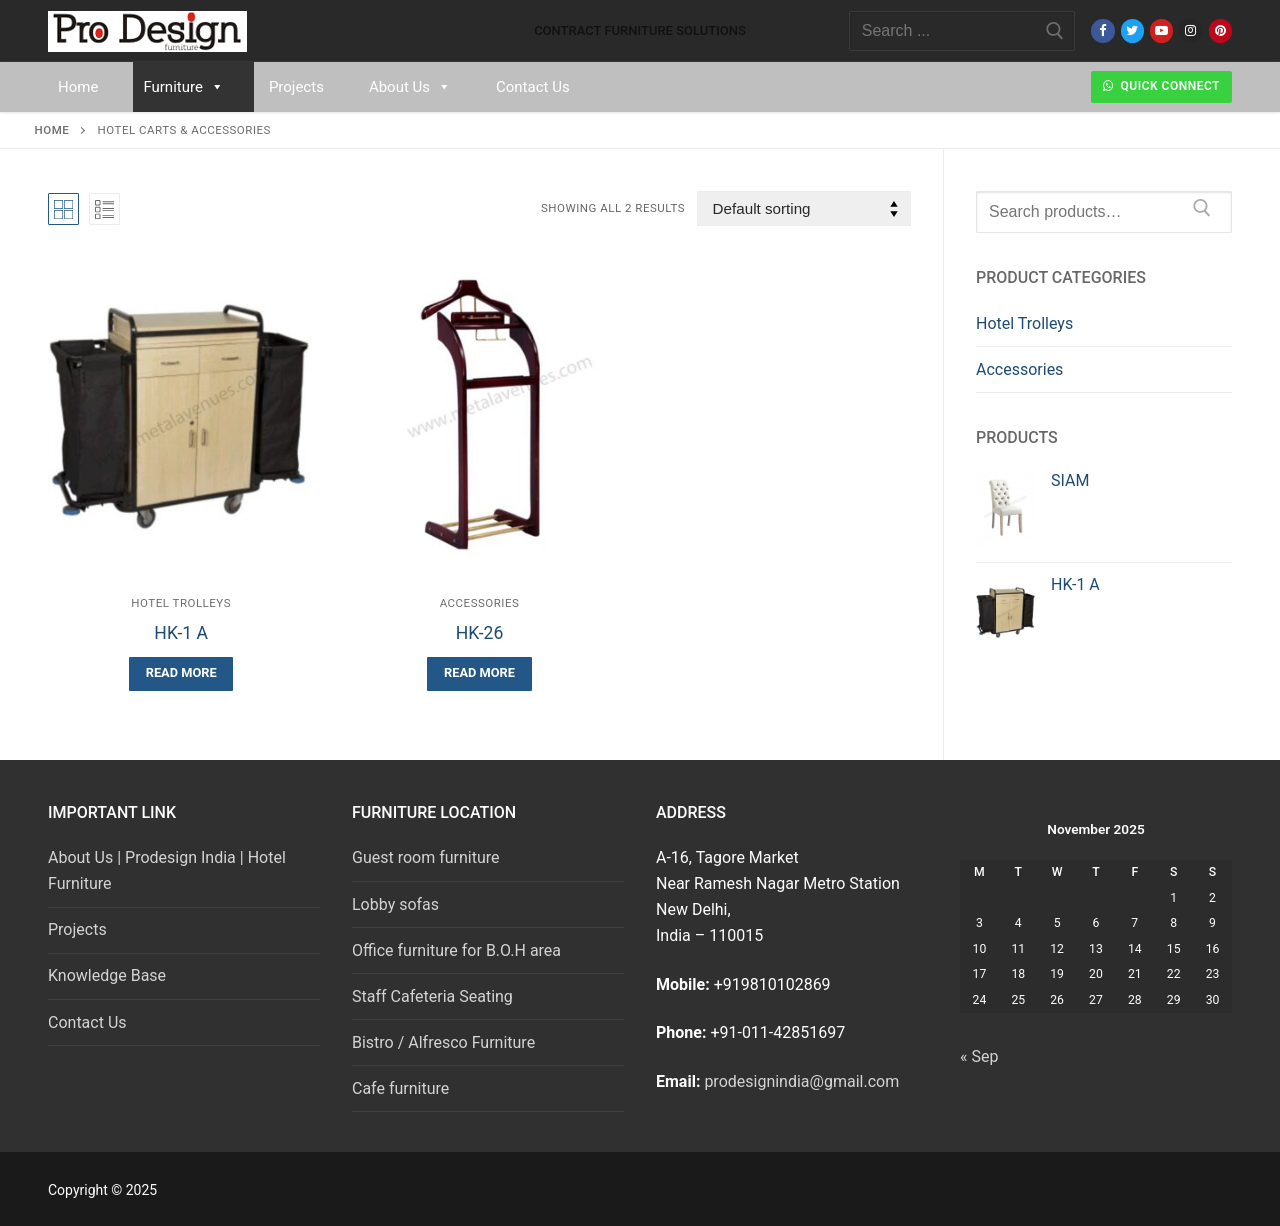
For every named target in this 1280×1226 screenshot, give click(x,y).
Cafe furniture (400, 1088)
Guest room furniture (426, 857)
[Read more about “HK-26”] (479, 673)
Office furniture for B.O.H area (456, 950)
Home (78, 87)
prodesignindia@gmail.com (801, 1081)
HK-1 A (181, 633)
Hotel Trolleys (181, 603)
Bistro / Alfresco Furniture (443, 1042)
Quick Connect (1161, 86)
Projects (296, 87)
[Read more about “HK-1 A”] (181, 673)
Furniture (183, 87)
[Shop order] (804, 208)
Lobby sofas (395, 904)
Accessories (480, 603)
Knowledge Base (107, 975)
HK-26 (480, 633)
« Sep (979, 1056)
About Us (410, 87)
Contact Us (533, 87)
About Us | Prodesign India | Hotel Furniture (167, 870)
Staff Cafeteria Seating (432, 996)
